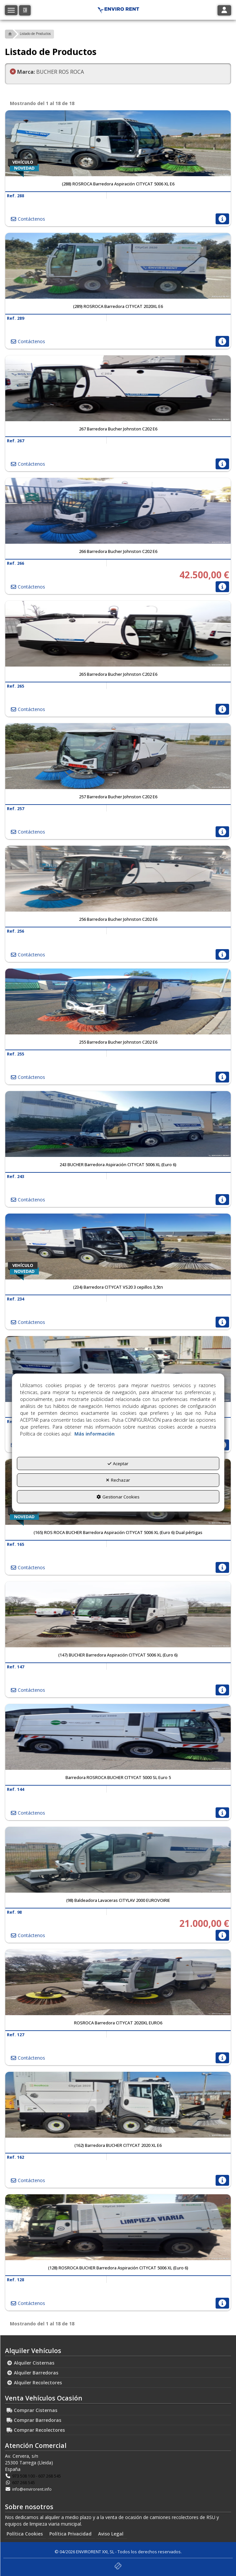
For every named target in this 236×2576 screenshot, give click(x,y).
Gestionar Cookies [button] (118, 1497)
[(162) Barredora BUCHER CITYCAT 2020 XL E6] (118, 2105)
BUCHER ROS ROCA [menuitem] (47, 71)
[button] (25, 10)
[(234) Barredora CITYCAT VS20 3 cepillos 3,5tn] (118, 1246)
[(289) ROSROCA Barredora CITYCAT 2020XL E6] (118, 266)
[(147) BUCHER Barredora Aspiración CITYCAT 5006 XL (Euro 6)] (118, 1614)
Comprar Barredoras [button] (34, 2420)
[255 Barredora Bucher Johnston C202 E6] (118, 1001)
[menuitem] (118, 2363)
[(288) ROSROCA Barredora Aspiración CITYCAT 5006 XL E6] (118, 143)
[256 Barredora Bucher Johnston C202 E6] (118, 879)
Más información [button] (94, 1433)
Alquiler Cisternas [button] (30, 2363)
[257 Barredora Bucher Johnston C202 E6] (118, 756)
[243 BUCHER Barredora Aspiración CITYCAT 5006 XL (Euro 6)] (118, 1124)
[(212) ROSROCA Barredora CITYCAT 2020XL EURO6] (118, 1369)
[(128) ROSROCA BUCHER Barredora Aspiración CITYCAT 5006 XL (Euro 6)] (118, 2227)
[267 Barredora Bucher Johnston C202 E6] (118, 388)
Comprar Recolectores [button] (36, 2430)
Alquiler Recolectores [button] (34, 2382)
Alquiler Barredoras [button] (32, 2373)
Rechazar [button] (118, 1480)
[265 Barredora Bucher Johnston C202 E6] (118, 634)
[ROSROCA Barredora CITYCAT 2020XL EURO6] (118, 1982)
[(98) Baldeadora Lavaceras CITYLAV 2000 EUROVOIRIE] (118, 1860)
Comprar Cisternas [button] (32, 2410)
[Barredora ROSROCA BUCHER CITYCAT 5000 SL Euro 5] (118, 1737)
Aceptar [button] (118, 1463)
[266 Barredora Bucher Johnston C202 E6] (118, 511)
